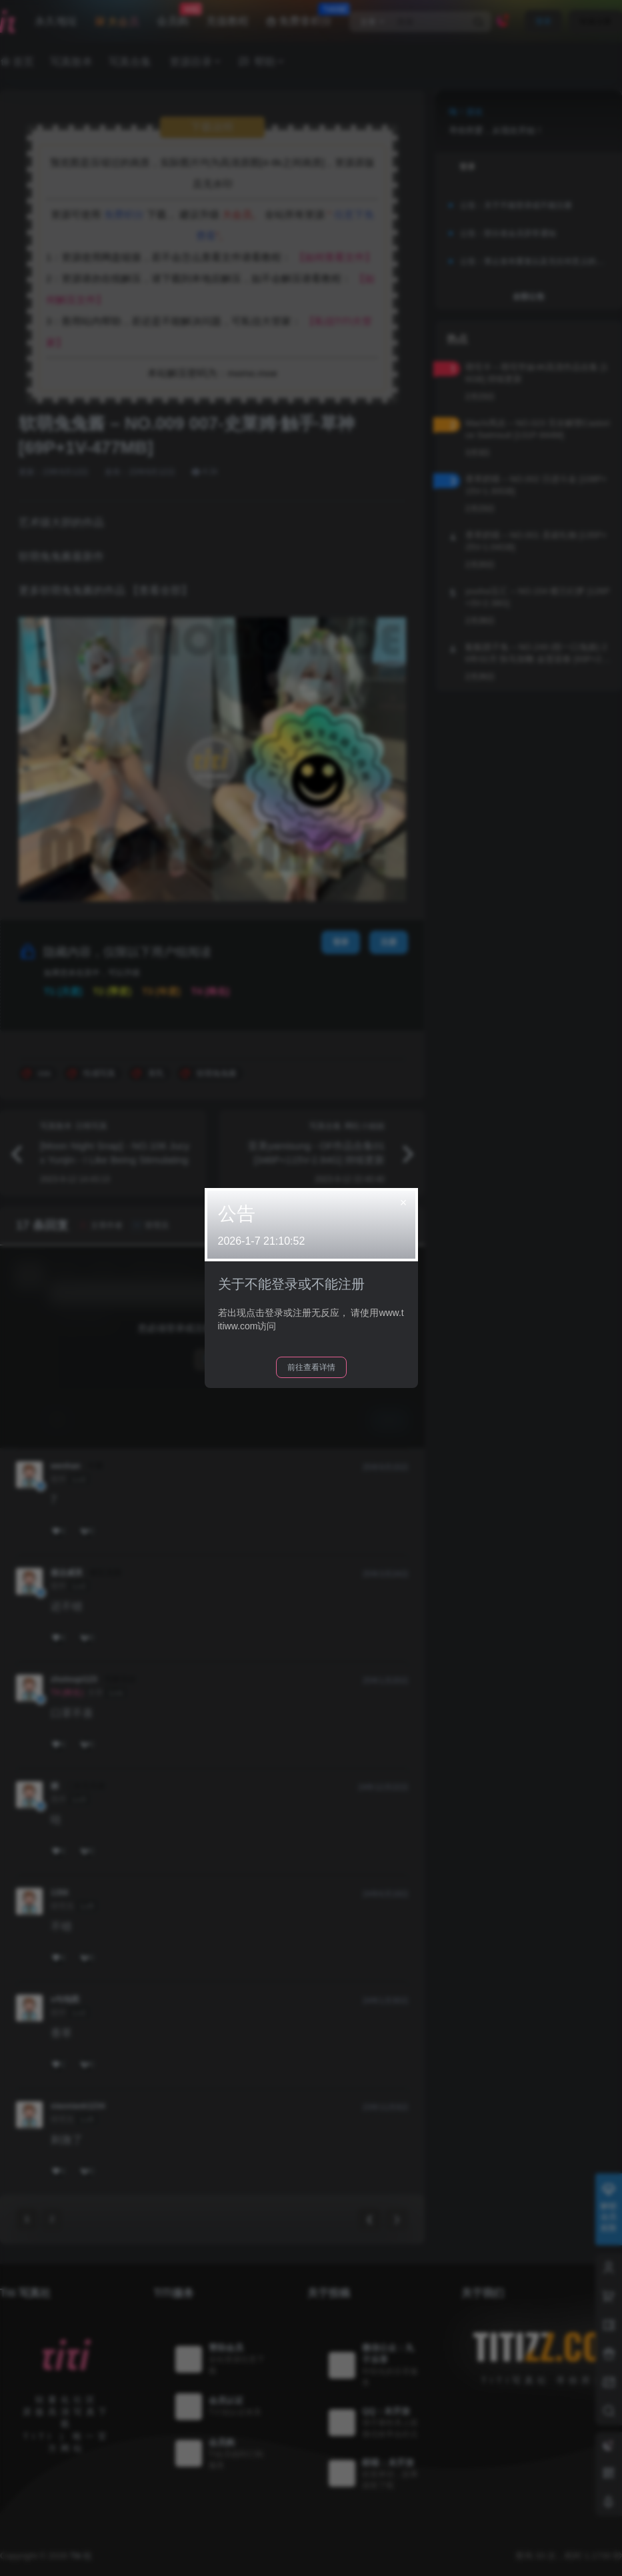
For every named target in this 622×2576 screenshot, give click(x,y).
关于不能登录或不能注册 (291, 1284)
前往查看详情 (311, 1367)
